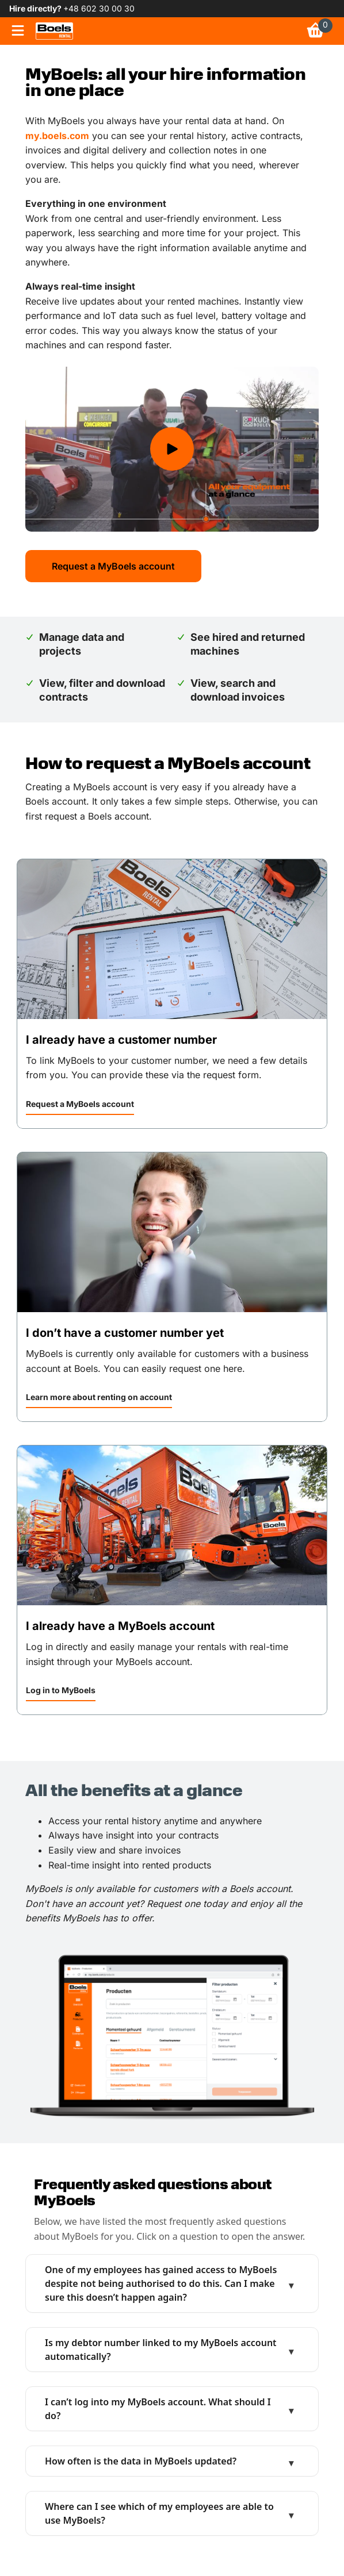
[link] (54, 31)
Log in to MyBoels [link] (60, 1690)
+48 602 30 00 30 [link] (99, 8)
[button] (80, 1106)
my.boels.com (57, 135)
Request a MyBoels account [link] (80, 1104)
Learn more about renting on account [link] (99, 1397)
